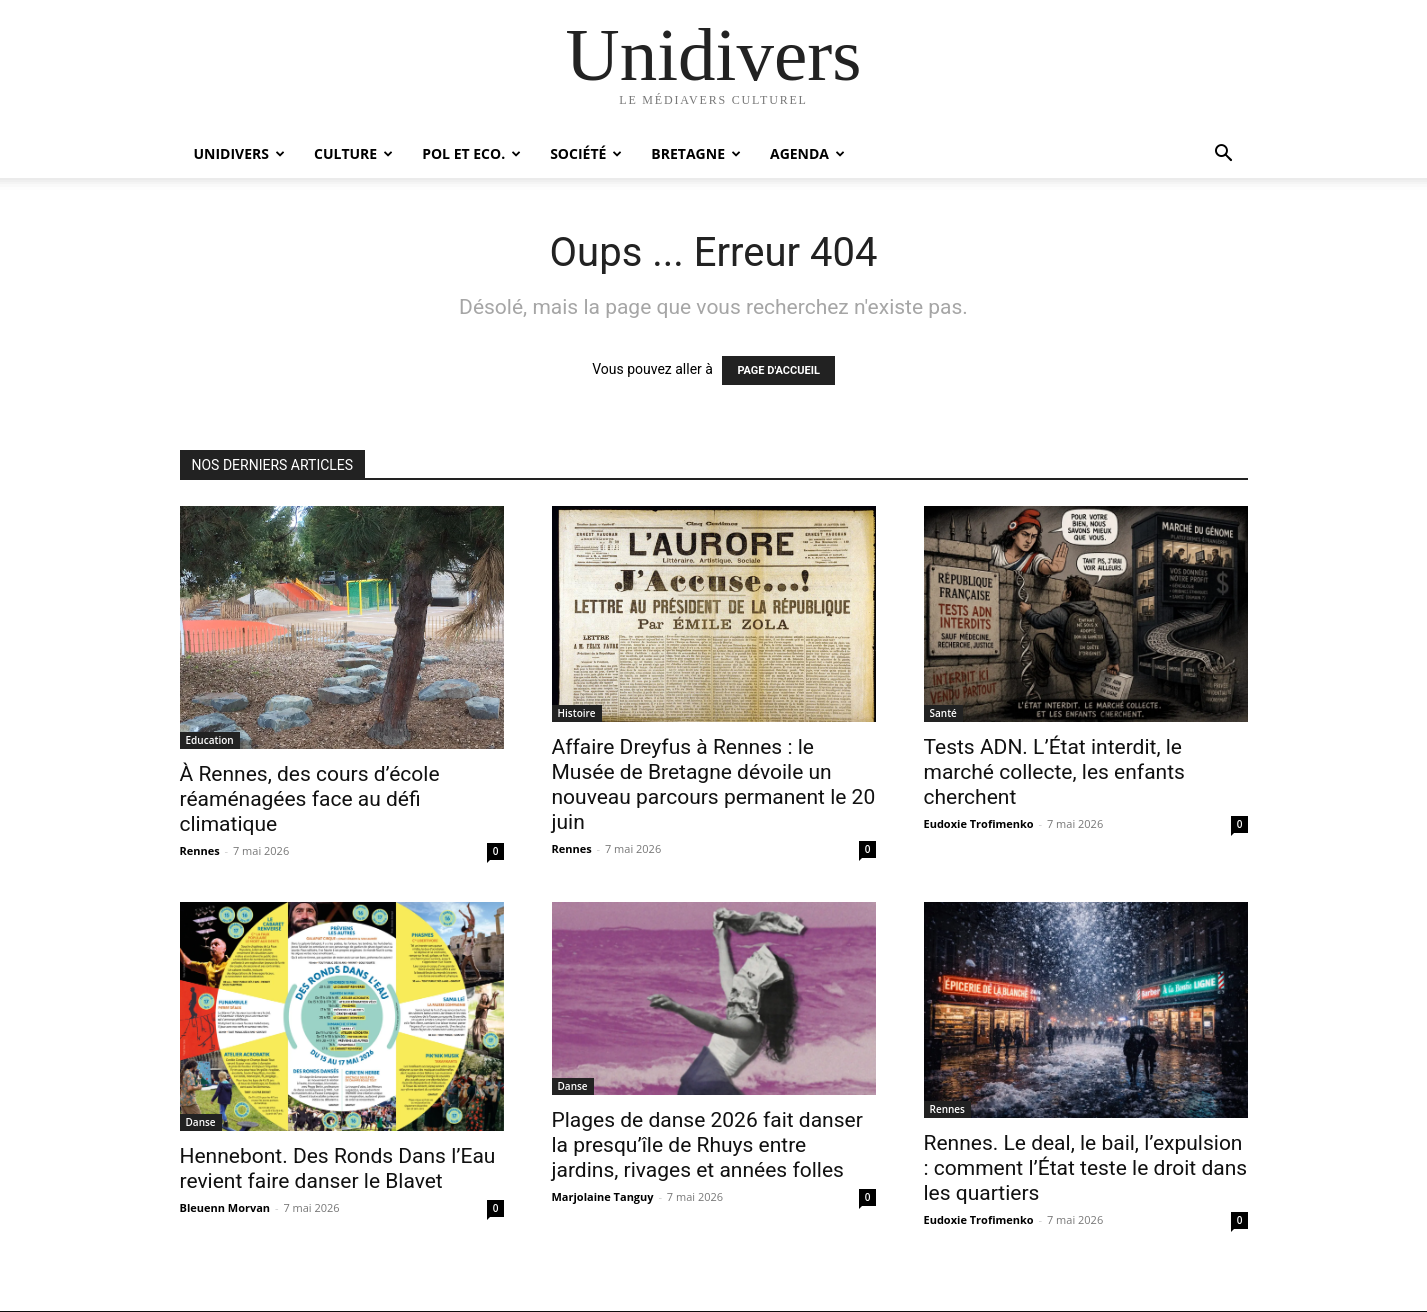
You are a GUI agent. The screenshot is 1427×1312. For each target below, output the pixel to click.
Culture (353, 153)
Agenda (807, 153)
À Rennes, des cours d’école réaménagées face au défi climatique (310, 799)
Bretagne (696, 153)
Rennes (200, 850)
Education (210, 740)
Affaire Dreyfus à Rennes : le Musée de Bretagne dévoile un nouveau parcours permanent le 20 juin (714, 784)
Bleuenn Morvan (225, 1207)
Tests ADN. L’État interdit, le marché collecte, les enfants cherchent (1054, 772)
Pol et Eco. (471, 153)
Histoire (577, 713)
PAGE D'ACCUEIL (778, 370)
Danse (201, 1122)
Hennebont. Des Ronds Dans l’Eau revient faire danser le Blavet (338, 1168)
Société (586, 153)
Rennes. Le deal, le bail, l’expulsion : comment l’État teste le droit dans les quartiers (1086, 1168)
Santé (943, 713)
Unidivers (240, 153)
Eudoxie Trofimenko (979, 823)
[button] (1224, 155)
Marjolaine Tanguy (603, 1196)
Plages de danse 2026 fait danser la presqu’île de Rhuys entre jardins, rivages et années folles (707, 1145)
